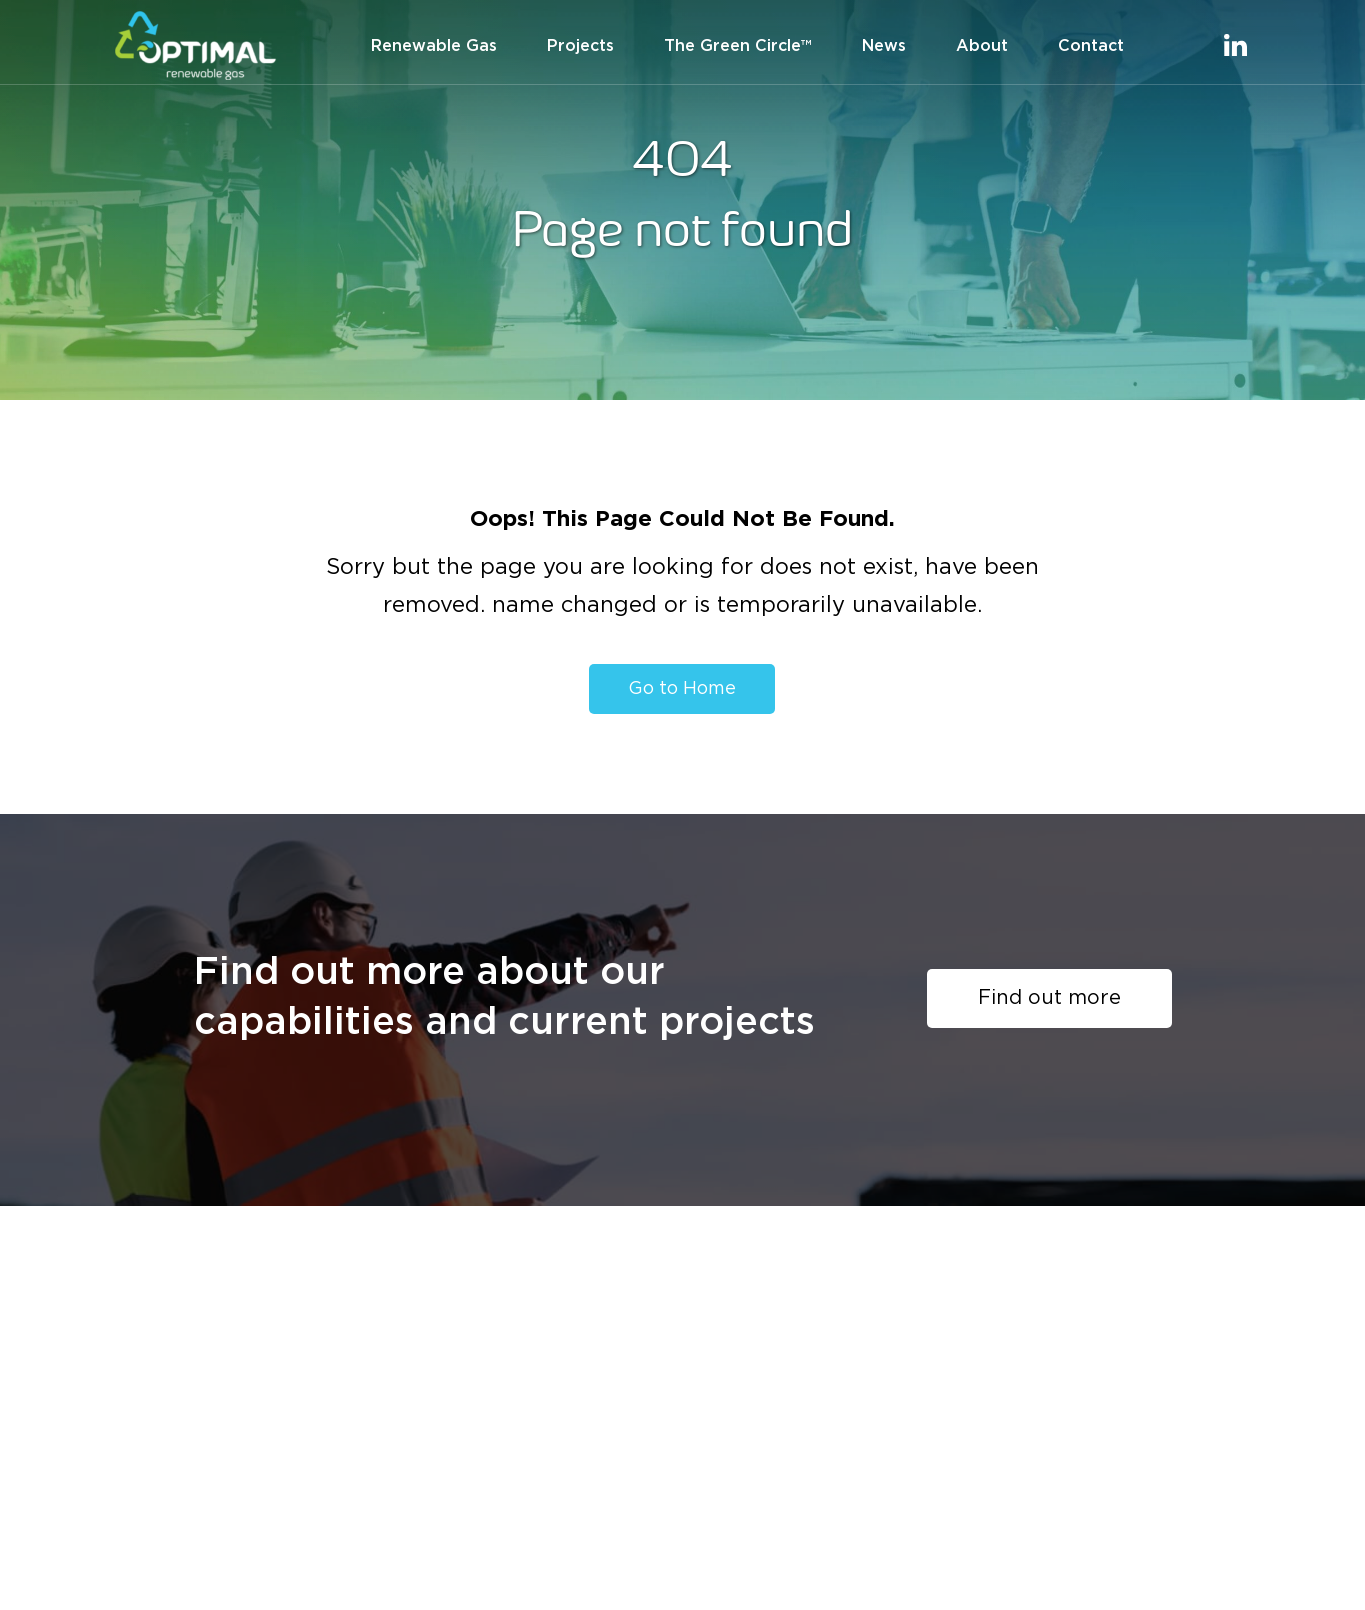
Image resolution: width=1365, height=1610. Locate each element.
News (884, 46)
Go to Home (682, 689)
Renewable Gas (434, 46)
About (982, 46)
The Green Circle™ (738, 46)
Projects (580, 46)
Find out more (1049, 998)
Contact (1091, 46)
